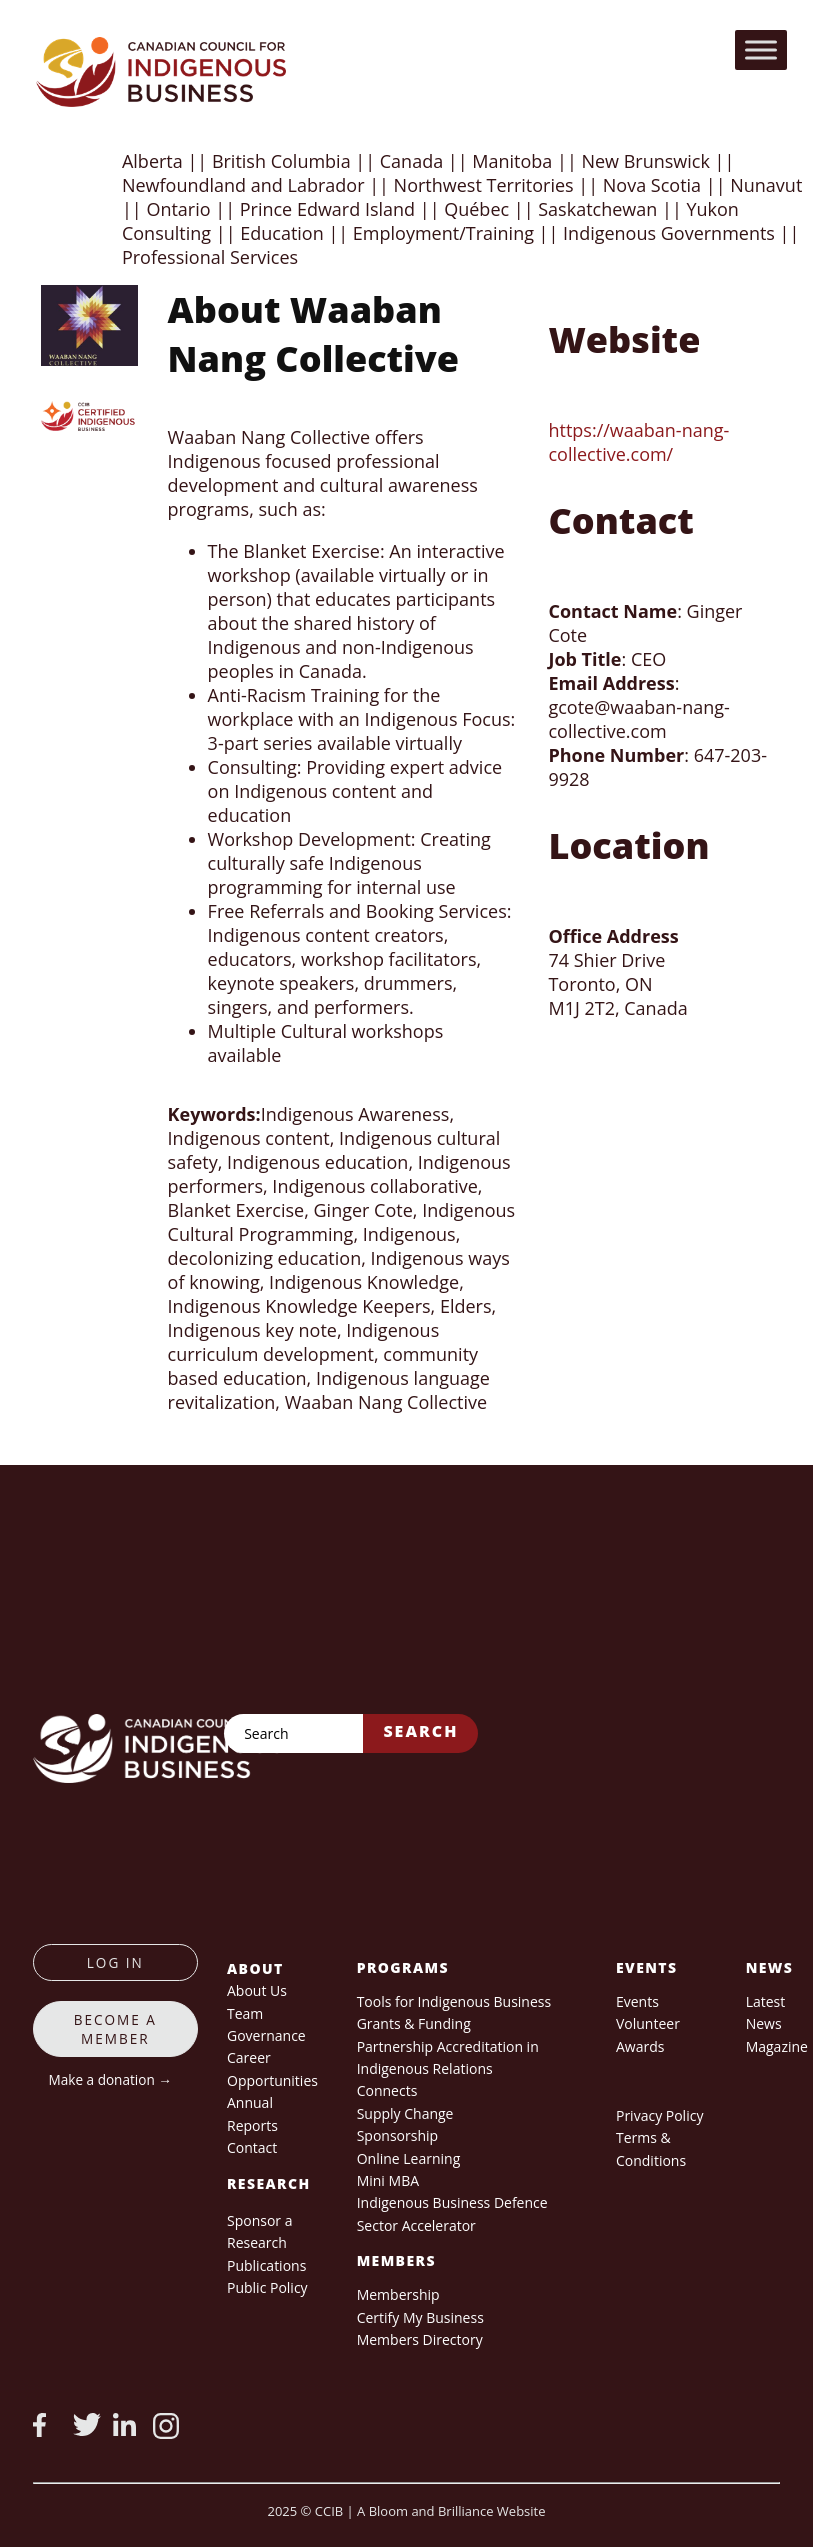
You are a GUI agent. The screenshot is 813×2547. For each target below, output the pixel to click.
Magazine (777, 2046)
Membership (398, 2294)
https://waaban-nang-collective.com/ (638, 442)
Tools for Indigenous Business (454, 2001)
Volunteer (648, 2023)
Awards (640, 2046)
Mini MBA (388, 2180)
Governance (266, 2035)
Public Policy (267, 2287)
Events (637, 2001)
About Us (257, 1990)
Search (420, 1731)
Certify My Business (420, 2317)
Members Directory (420, 2339)
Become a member (115, 2029)
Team (245, 2013)
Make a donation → (110, 2079)
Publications (266, 2265)
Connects (387, 2090)
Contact (252, 2147)
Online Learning (409, 2158)
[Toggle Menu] (761, 49)
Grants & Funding (414, 2023)
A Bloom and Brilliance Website (451, 2511)
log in (115, 1962)
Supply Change (405, 2113)
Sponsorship (397, 2135)
